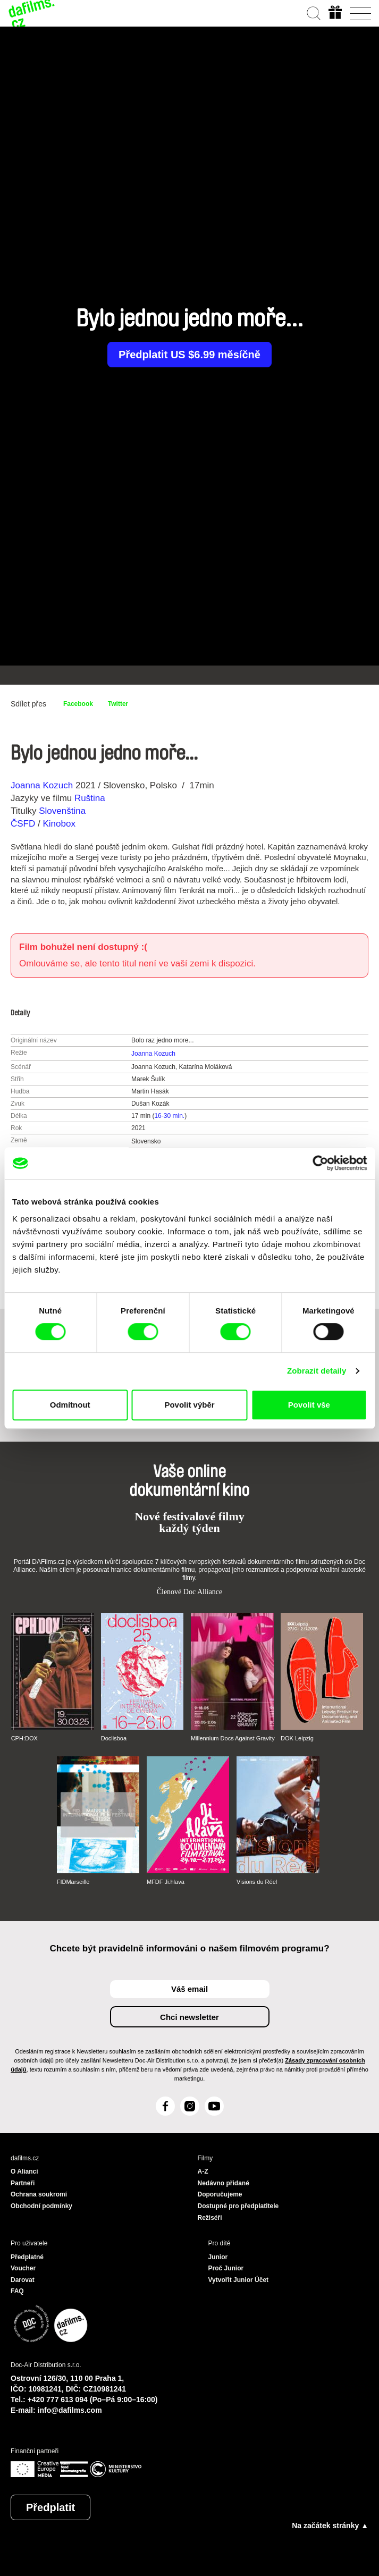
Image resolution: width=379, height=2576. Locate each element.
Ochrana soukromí (39, 2194)
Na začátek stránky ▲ (330, 2525)
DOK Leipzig (297, 1738)
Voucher (23, 2268)
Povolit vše (309, 1404)
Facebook (78, 704)
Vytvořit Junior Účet (238, 2280)
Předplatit (50, 2507)
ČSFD (24, 824)
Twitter (118, 704)
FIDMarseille (73, 1882)
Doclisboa (114, 1738)
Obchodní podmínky (41, 2206)
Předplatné (27, 2257)
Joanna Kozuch (42, 785)
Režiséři (210, 2217)
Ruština (89, 798)
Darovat (23, 2280)
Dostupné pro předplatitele (238, 2206)
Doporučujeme (220, 2194)
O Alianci (24, 2171)
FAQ (17, 2291)
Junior (218, 2257)
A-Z (203, 2171)
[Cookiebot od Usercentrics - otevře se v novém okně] (320, 1163)
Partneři (23, 2183)
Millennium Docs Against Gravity (233, 1738)
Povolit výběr (189, 1404)
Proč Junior (226, 2268)
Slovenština (62, 811)
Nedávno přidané (223, 2183)
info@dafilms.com (70, 2410)
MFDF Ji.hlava (165, 1882)
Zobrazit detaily (317, 1370)
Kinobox (59, 824)
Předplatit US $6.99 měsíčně (189, 354)
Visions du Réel (257, 1882)
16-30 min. (169, 1115)
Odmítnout (70, 1404)
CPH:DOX (24, 1738)
